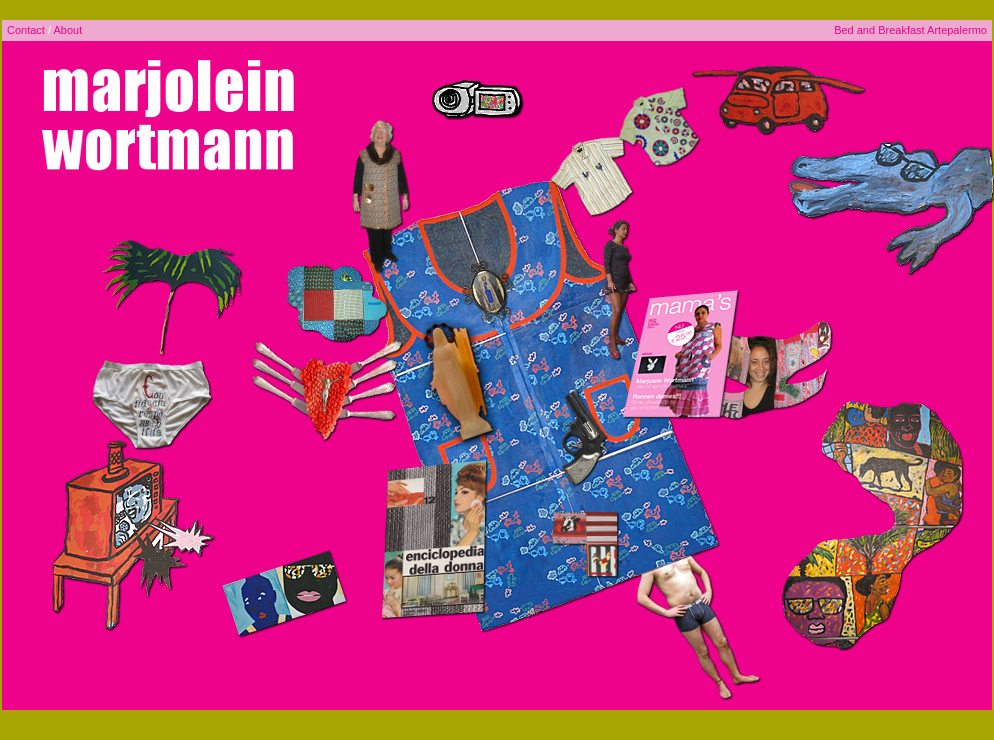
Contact (26, 30)
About (67, 30)
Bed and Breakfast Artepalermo (910, 30)
